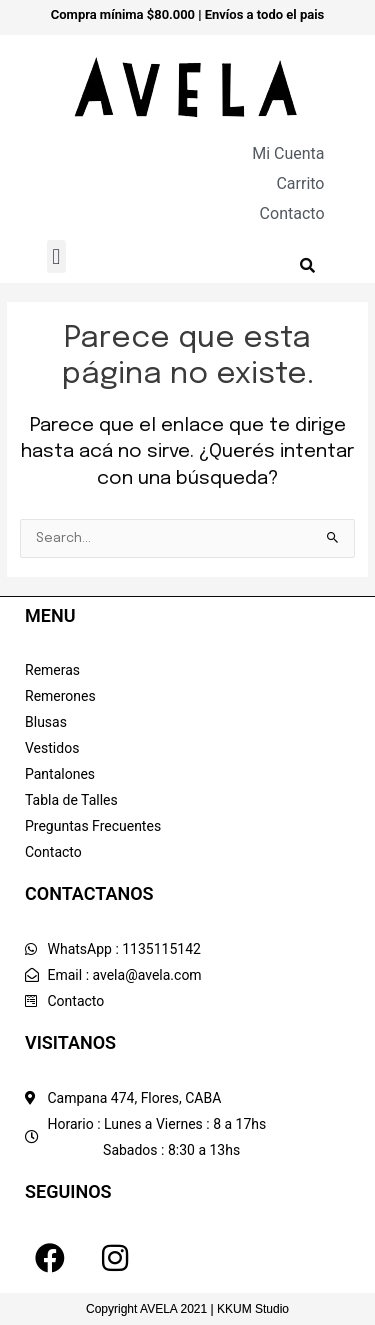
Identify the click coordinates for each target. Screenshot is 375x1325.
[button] (56, 256)
